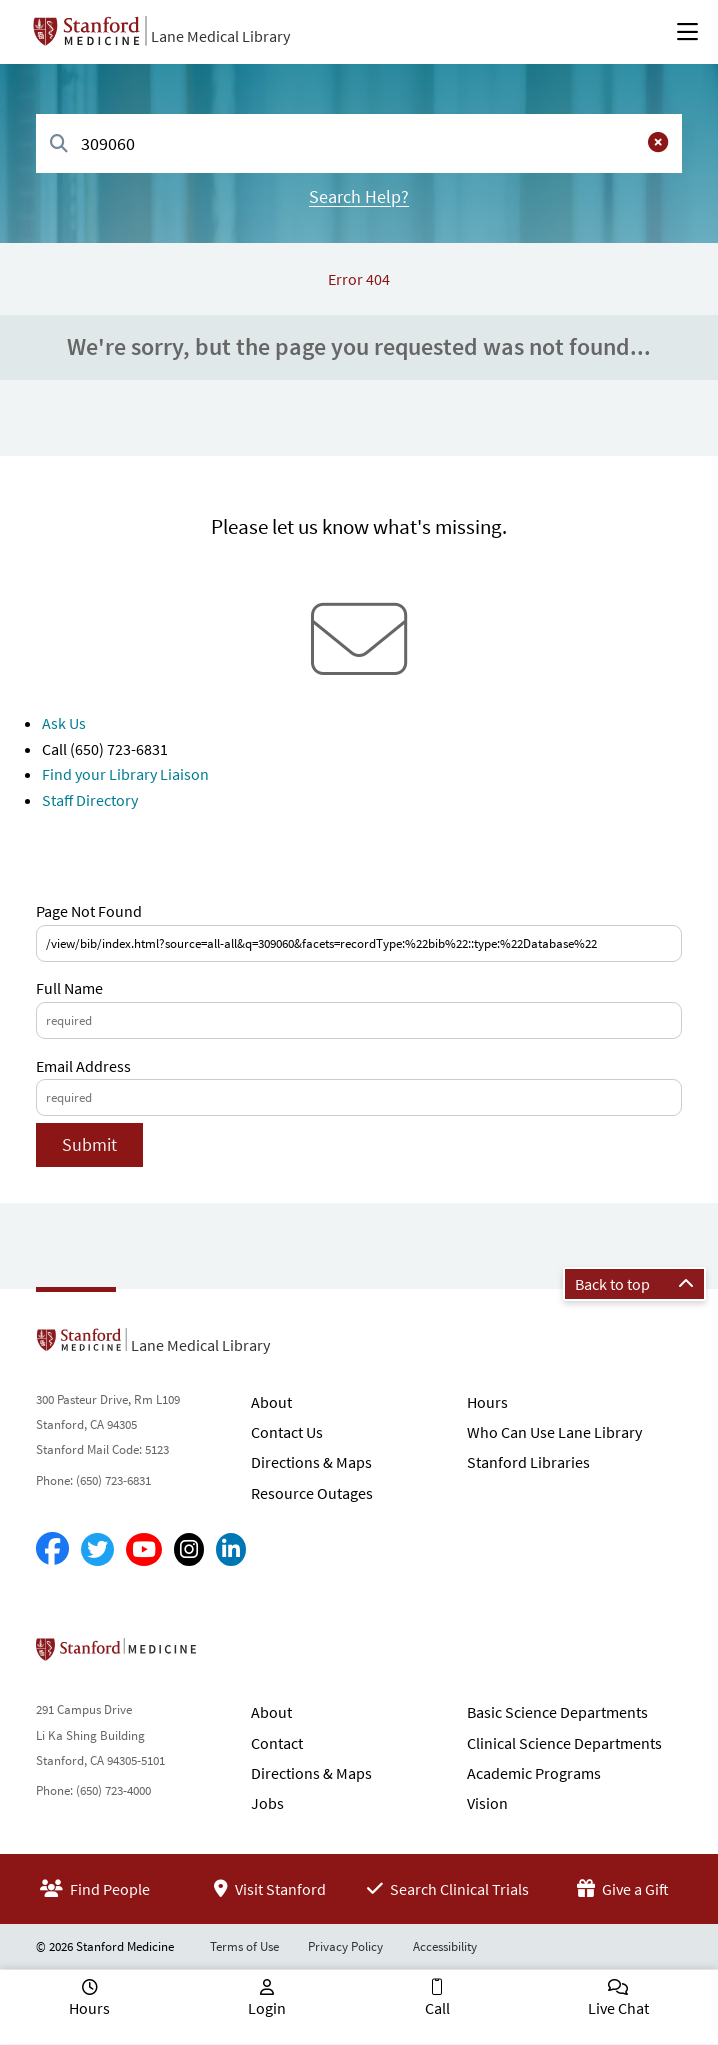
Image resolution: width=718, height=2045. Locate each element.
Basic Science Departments (557, 1712)
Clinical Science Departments (564, 1743)
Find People (95, 1889)
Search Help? (359, 196)
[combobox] (359, 143)
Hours (487, 1402)
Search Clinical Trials (448, 1889)
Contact (277, 1743)
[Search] (59, 144)
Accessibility (445, 1946)
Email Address (83, 1066)
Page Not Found (89, 911)
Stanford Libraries (528, 1462)
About (271, 1402)
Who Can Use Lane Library (554, 1432)
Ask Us (64, 723)
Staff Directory (90, 800)
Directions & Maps (311, 1462)
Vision (487, 1803)
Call (437, 2008)
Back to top (634, 1284)
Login (267, 2008)
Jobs (267, 1803)
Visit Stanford (270, 1889)
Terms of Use (244, 1946)
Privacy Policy (345, 1946)
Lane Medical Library (220, 36)
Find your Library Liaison (125, 774)
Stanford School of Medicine (231, 1655)
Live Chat (618, 2008)
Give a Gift (623, 1889)
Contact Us (287, 1432)
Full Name (69, 988)
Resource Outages (312, 1493)
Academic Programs (534, 1773)
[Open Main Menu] (687, 32)
